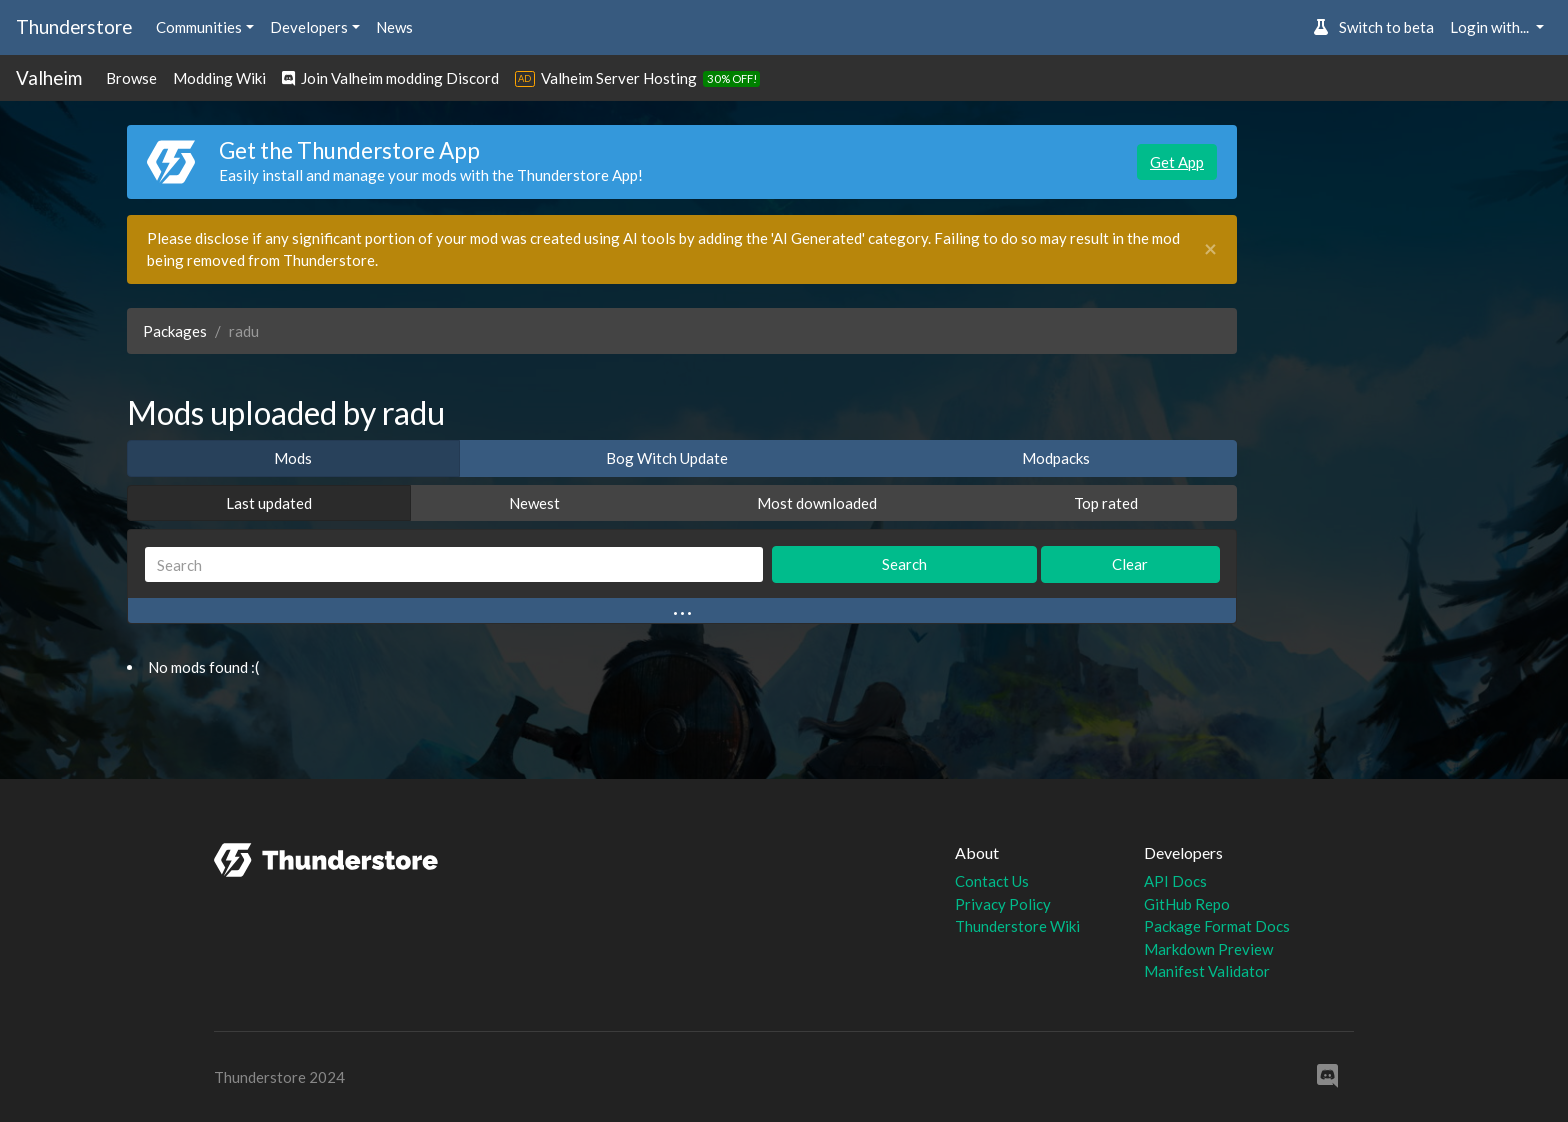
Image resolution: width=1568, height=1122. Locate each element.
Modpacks (1056, 458)
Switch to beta (1373, 27)
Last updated (269, 503)
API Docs (1175, 881)
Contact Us (992, 881)
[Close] (1210, 249)
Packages (175, 331)
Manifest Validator (1207, 971)
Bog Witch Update (667, 458)
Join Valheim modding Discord (390, 78)
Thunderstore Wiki (1017, 926)
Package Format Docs (1217, 926)
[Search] (454, 564)
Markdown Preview (1208, 949)
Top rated (1106, 503)
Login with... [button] (1491, 27)
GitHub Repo (1187, 904)
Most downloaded (817, 503)
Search (904, 564)
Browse (131, 78)
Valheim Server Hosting (619, 78)
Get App (1177, 162)
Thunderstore (74, 26)
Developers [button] (309, 27)
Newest (534, 503)
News (394, 27)
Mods (293, 458)
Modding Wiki (219, 78)
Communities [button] (199, 27)
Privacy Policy (1003, 904)
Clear (1130, 564)
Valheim (49, 77)
